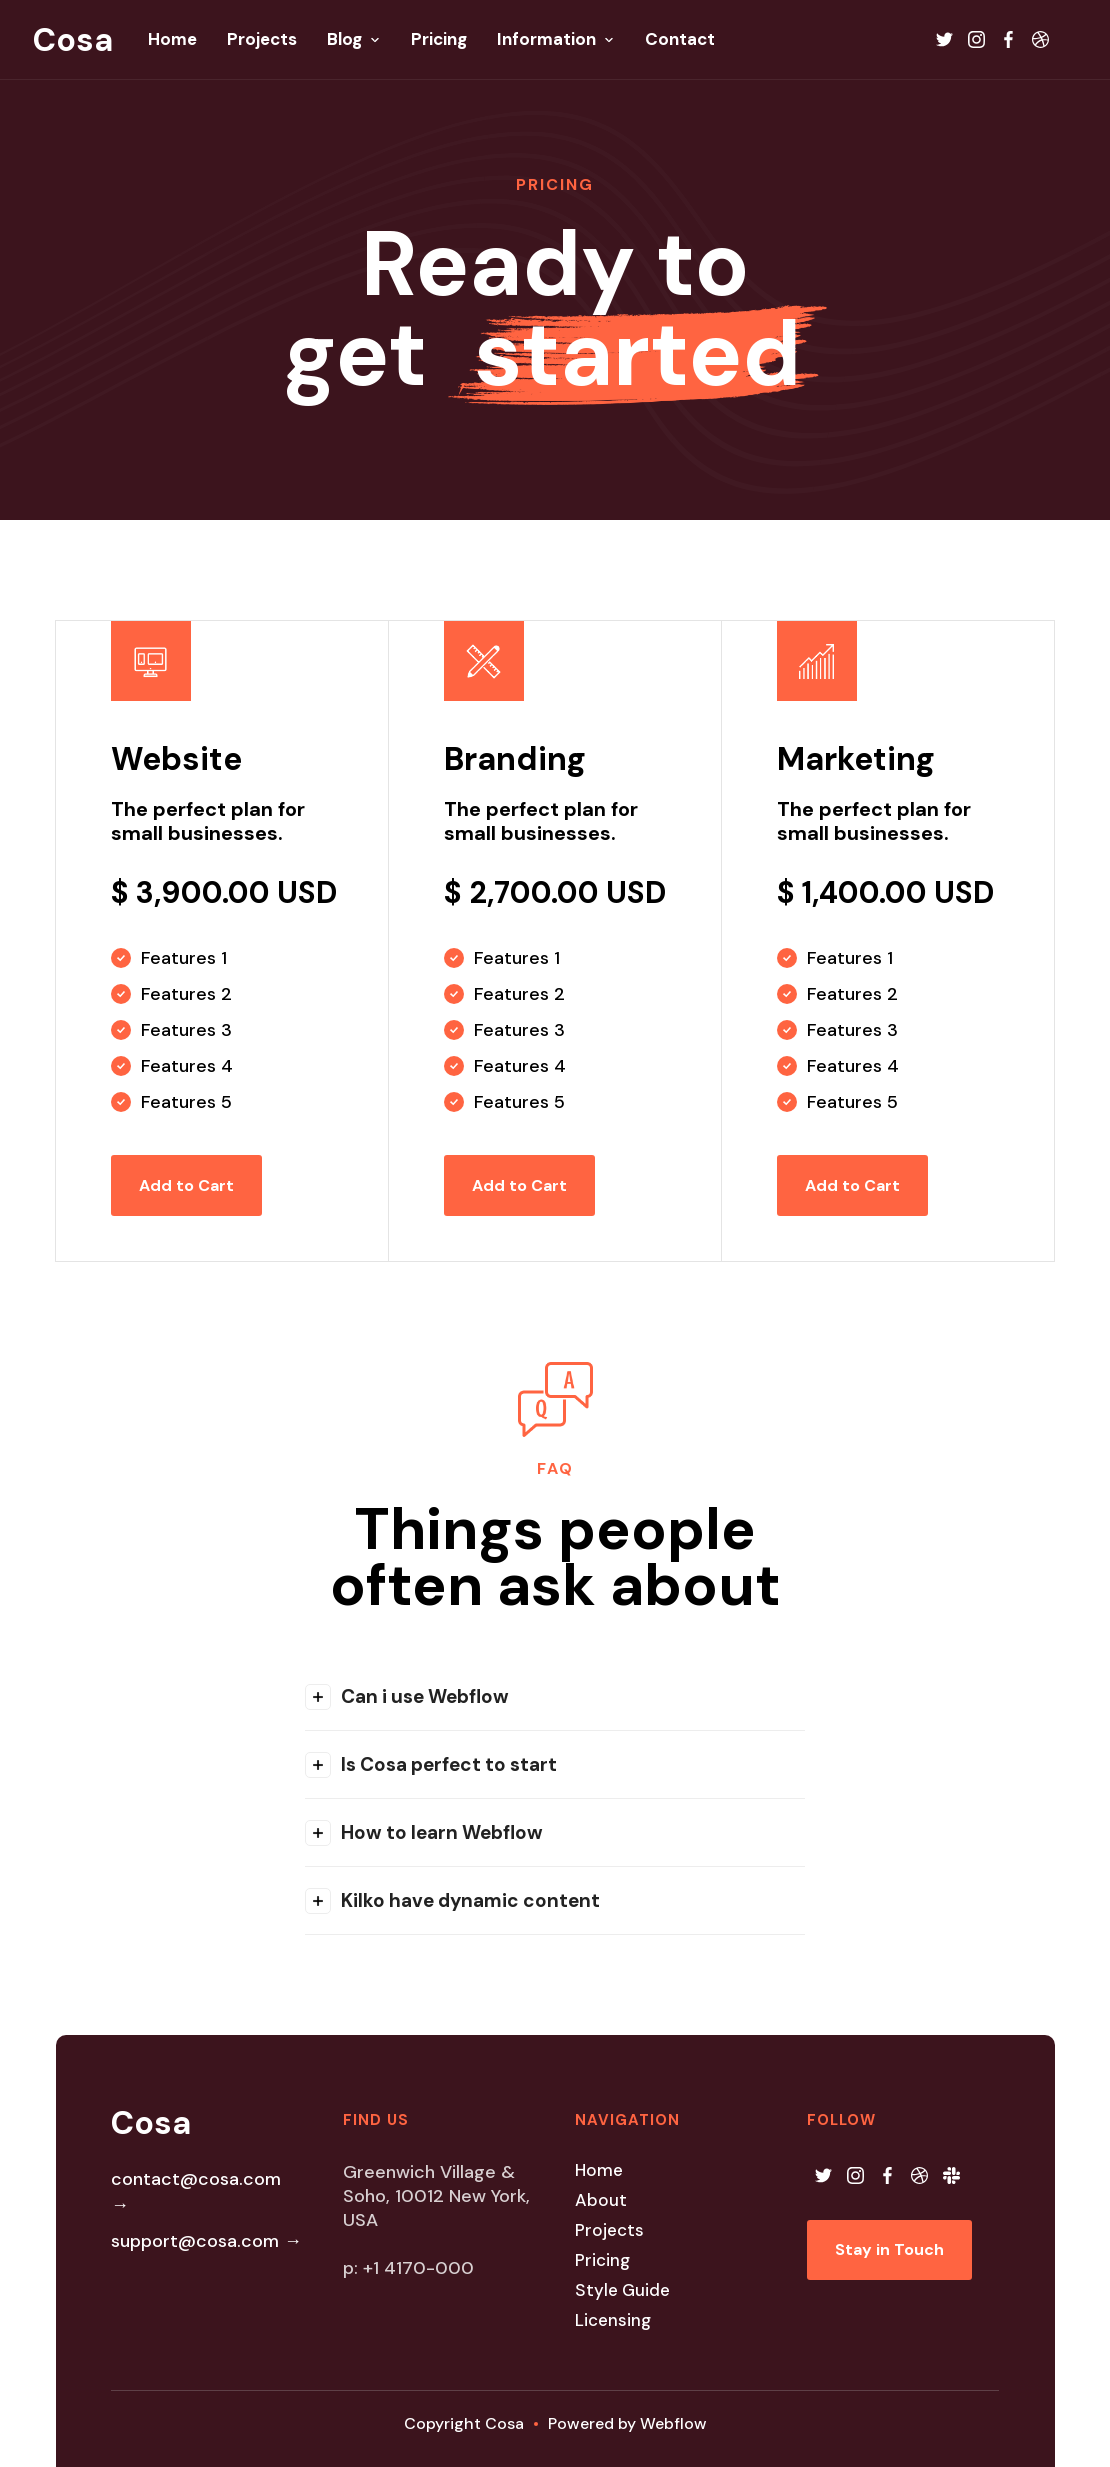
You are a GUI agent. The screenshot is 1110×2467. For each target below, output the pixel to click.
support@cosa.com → (206, 2241)
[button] (555, 1696)
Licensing (613, 2320)
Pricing (602, 2260)
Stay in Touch (889, 2249)
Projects (609, 2230)
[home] (73, 40)
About (601, 2200)
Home (599, 2170)
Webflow (673, 2423)
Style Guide (622, 2290)
